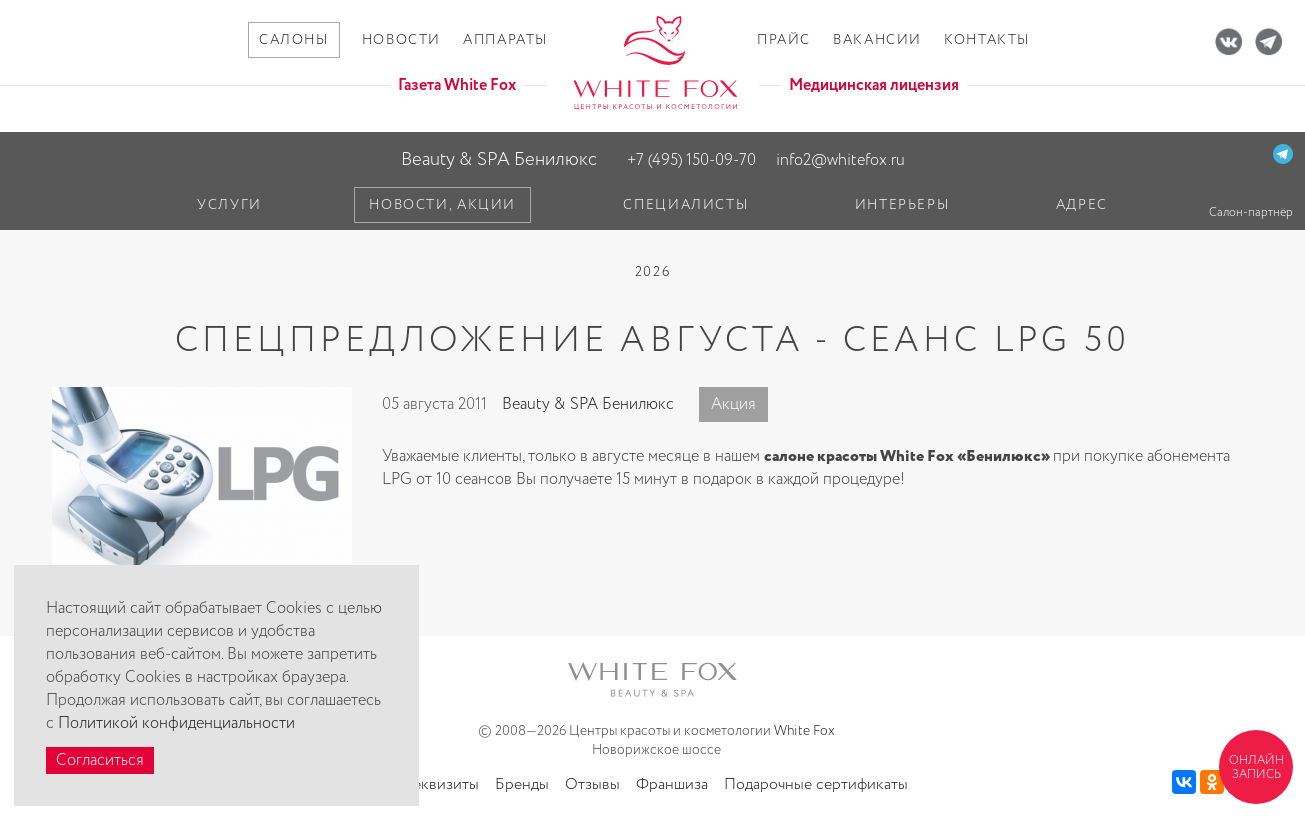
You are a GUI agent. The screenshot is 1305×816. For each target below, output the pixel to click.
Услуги (229, 205)
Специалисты (685, 205)
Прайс (784, 40)
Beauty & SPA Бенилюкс (499, 159)
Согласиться (100, 760)
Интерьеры (902, 205)
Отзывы (592, 784)
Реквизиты (442, 784)
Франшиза (672, 784)
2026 (653, 272)
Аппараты (505, 40)
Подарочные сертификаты (816, 784)
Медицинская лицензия (874, 85)
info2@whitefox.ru (840, 160)
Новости (401, 40)
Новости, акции (442, 205)
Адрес (1082, 205)
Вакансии (877, 40)
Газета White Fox (457, 85)
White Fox (804, 731)
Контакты (987, 40)
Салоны (294, 40)
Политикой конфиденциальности (176, 723)
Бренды (522, 784)
